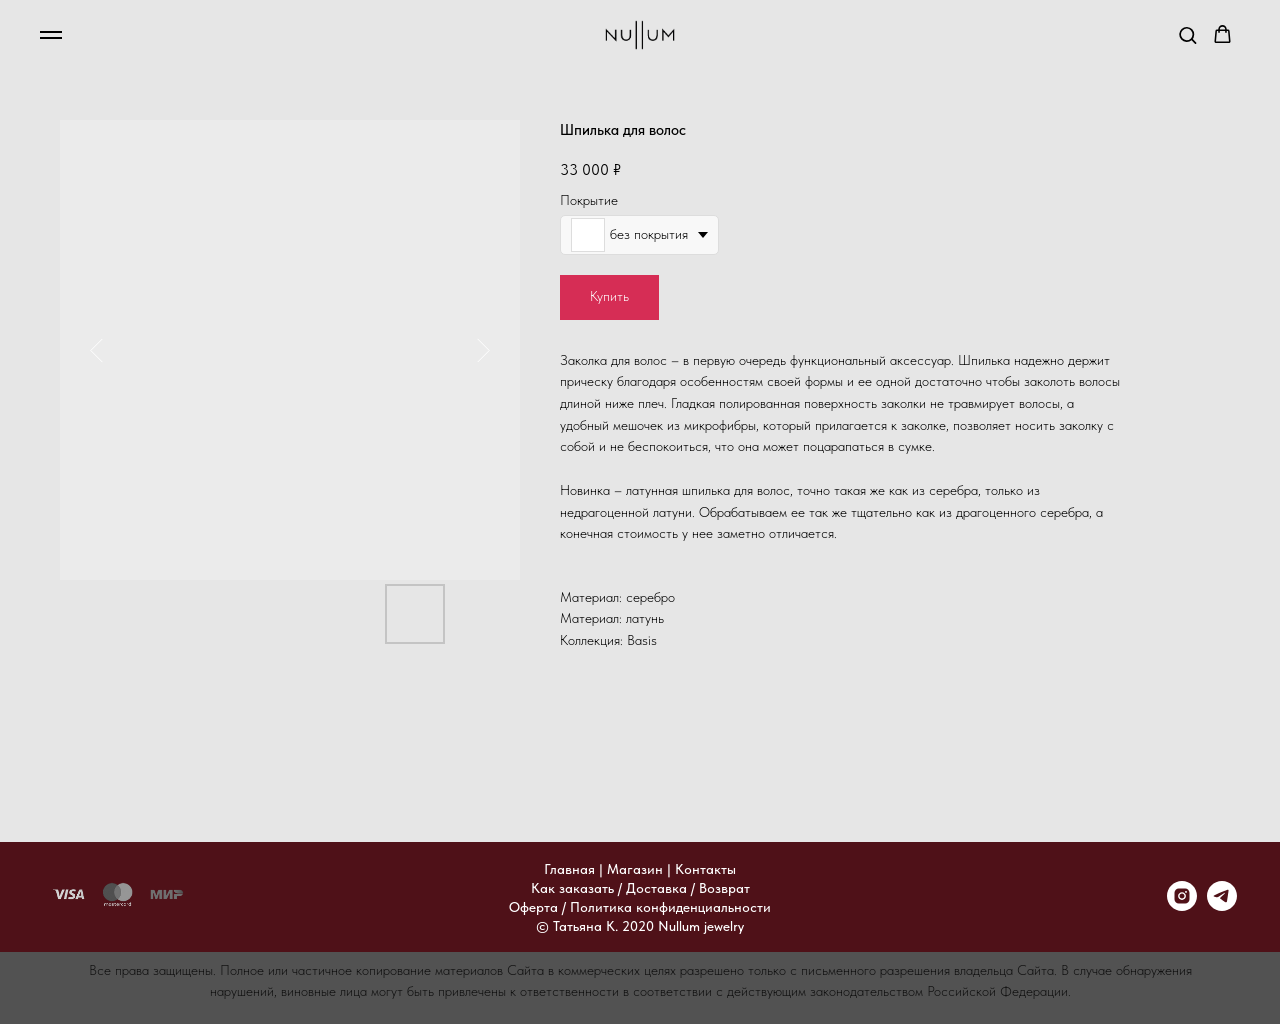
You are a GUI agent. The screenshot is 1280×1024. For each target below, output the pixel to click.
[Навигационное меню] (51, 35)
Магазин (635, 869)
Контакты (705, 869)
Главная (569, 869)
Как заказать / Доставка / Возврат (640, 888)
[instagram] (1182, 905)
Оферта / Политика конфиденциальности (640, 907)
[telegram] (1222, 905)
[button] (1187, 34)
